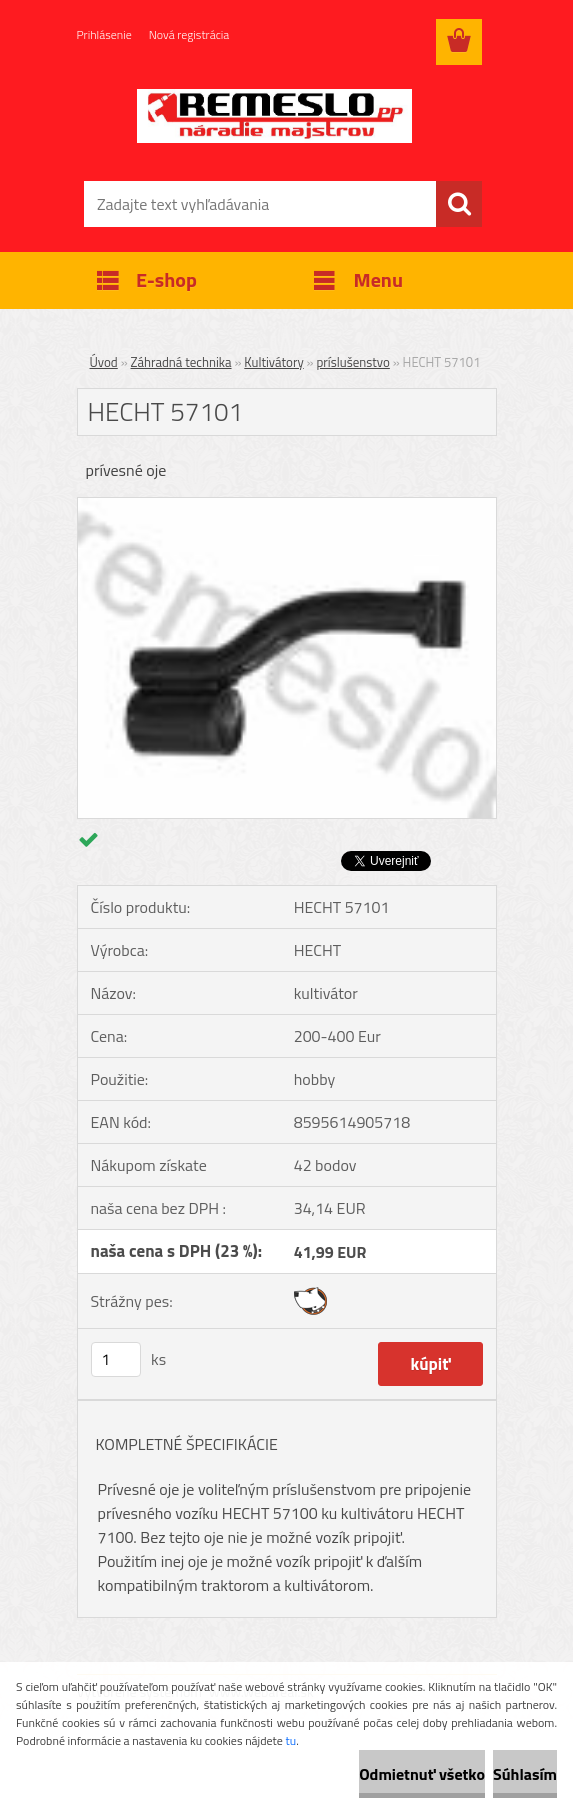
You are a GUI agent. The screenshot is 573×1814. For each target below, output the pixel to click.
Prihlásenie (104, 34)
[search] (459, 204)
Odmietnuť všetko (422, 1774)
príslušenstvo (352, 362)
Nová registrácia (189, 34)
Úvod (104, 362)
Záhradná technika (181, 362)
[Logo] (274, 116)
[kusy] (116, 1359)
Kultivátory (273, 362)
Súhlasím (525, 1774)
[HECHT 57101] (287, 506)
